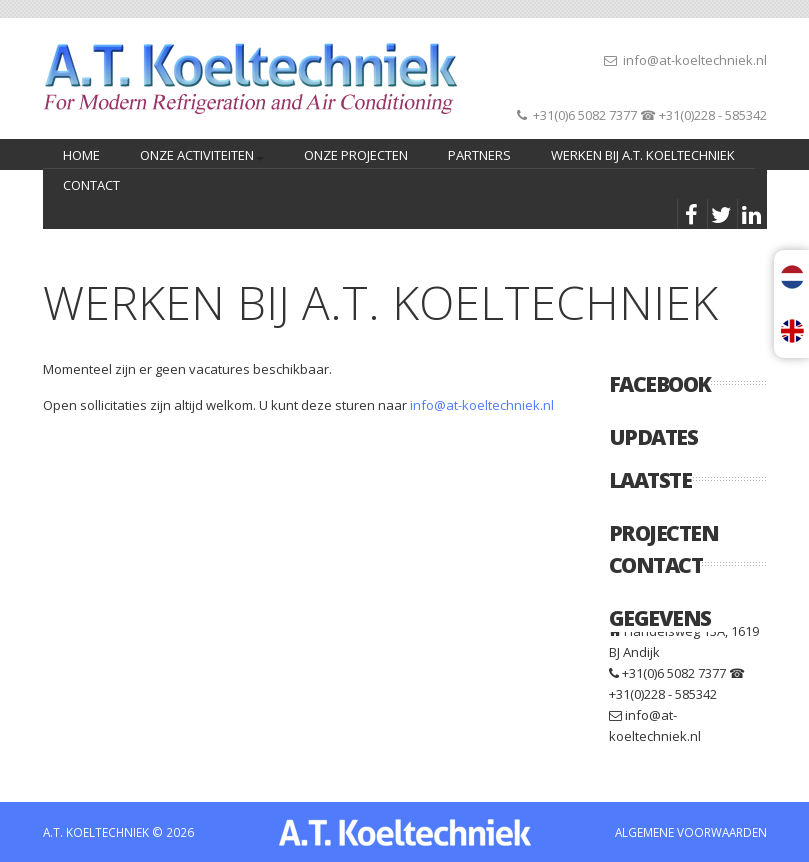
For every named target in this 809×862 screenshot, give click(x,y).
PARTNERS (479, 155)
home (81, 155)
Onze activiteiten (198, 157)
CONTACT (91, 185)
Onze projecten (356, 155)
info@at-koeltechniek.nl (695, 60)
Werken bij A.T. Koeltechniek (643, 155)
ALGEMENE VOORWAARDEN (691, 832)
